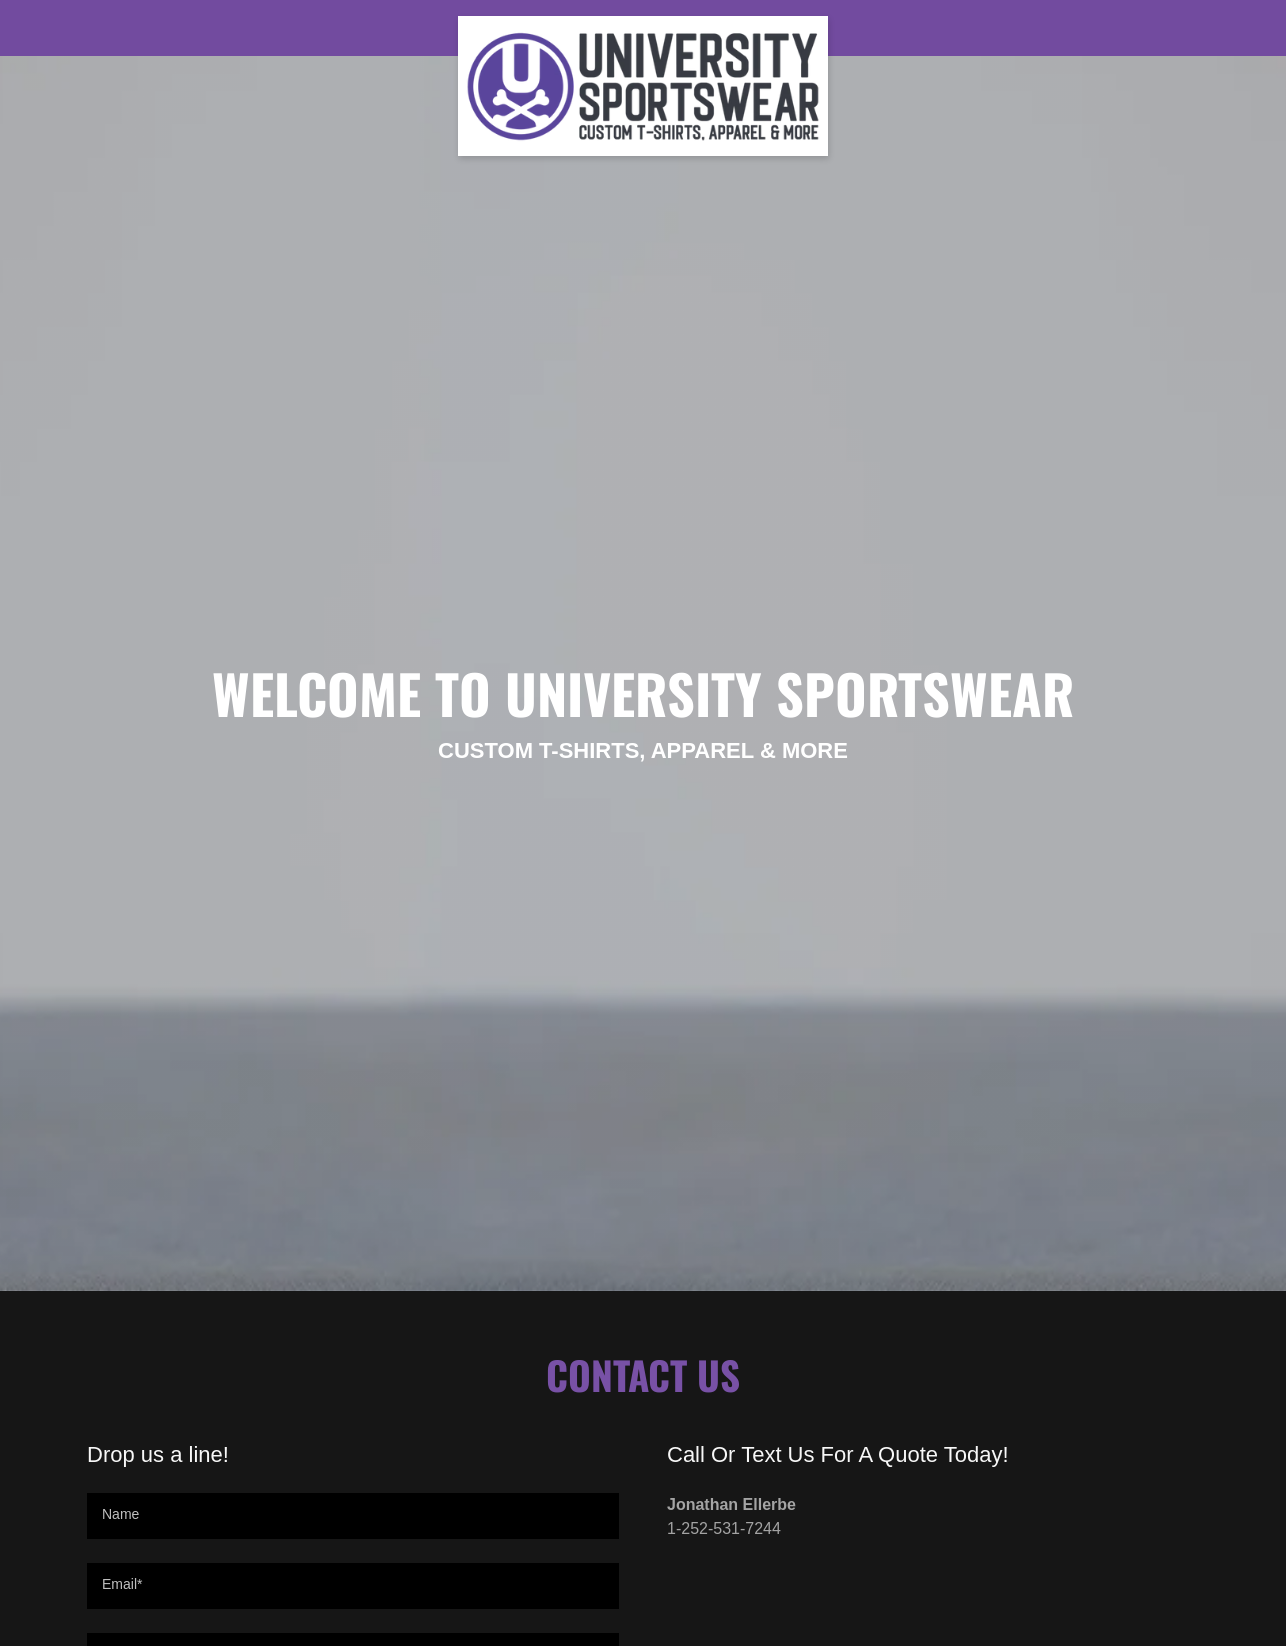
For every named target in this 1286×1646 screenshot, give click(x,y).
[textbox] (353, 1516)
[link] (643, 24)
